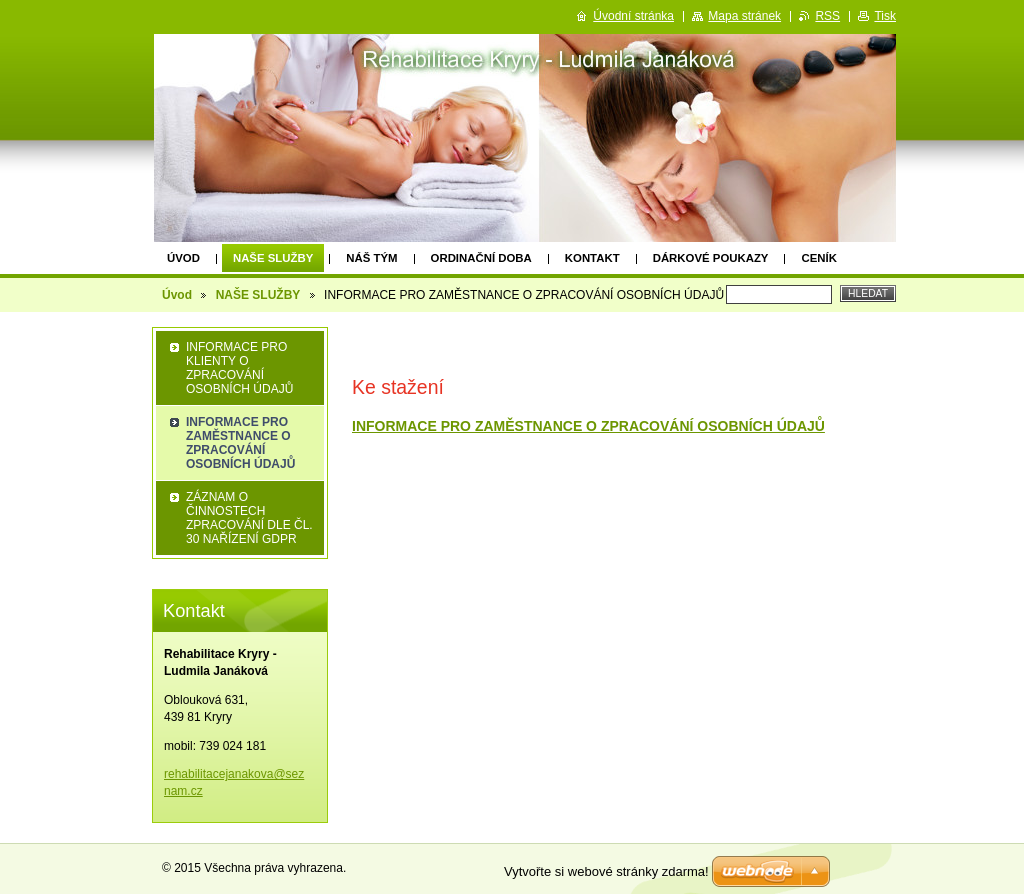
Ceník (818, 258)
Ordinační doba (481, 258)
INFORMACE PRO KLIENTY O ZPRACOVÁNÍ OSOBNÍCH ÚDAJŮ (239, 368)
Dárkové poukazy (711, 258)
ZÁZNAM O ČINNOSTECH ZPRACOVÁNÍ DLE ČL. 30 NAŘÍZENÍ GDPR (249, 518)
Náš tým (371, 258)
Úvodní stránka (633, 16)
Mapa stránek (744, 16)
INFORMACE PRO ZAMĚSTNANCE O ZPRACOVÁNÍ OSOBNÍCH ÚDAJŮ (588, 426)
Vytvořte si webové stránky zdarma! (606, 871)
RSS (827, 16)
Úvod (183, 258)
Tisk (885, 16)
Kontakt (592, 258)
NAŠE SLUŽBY (273, 258)
